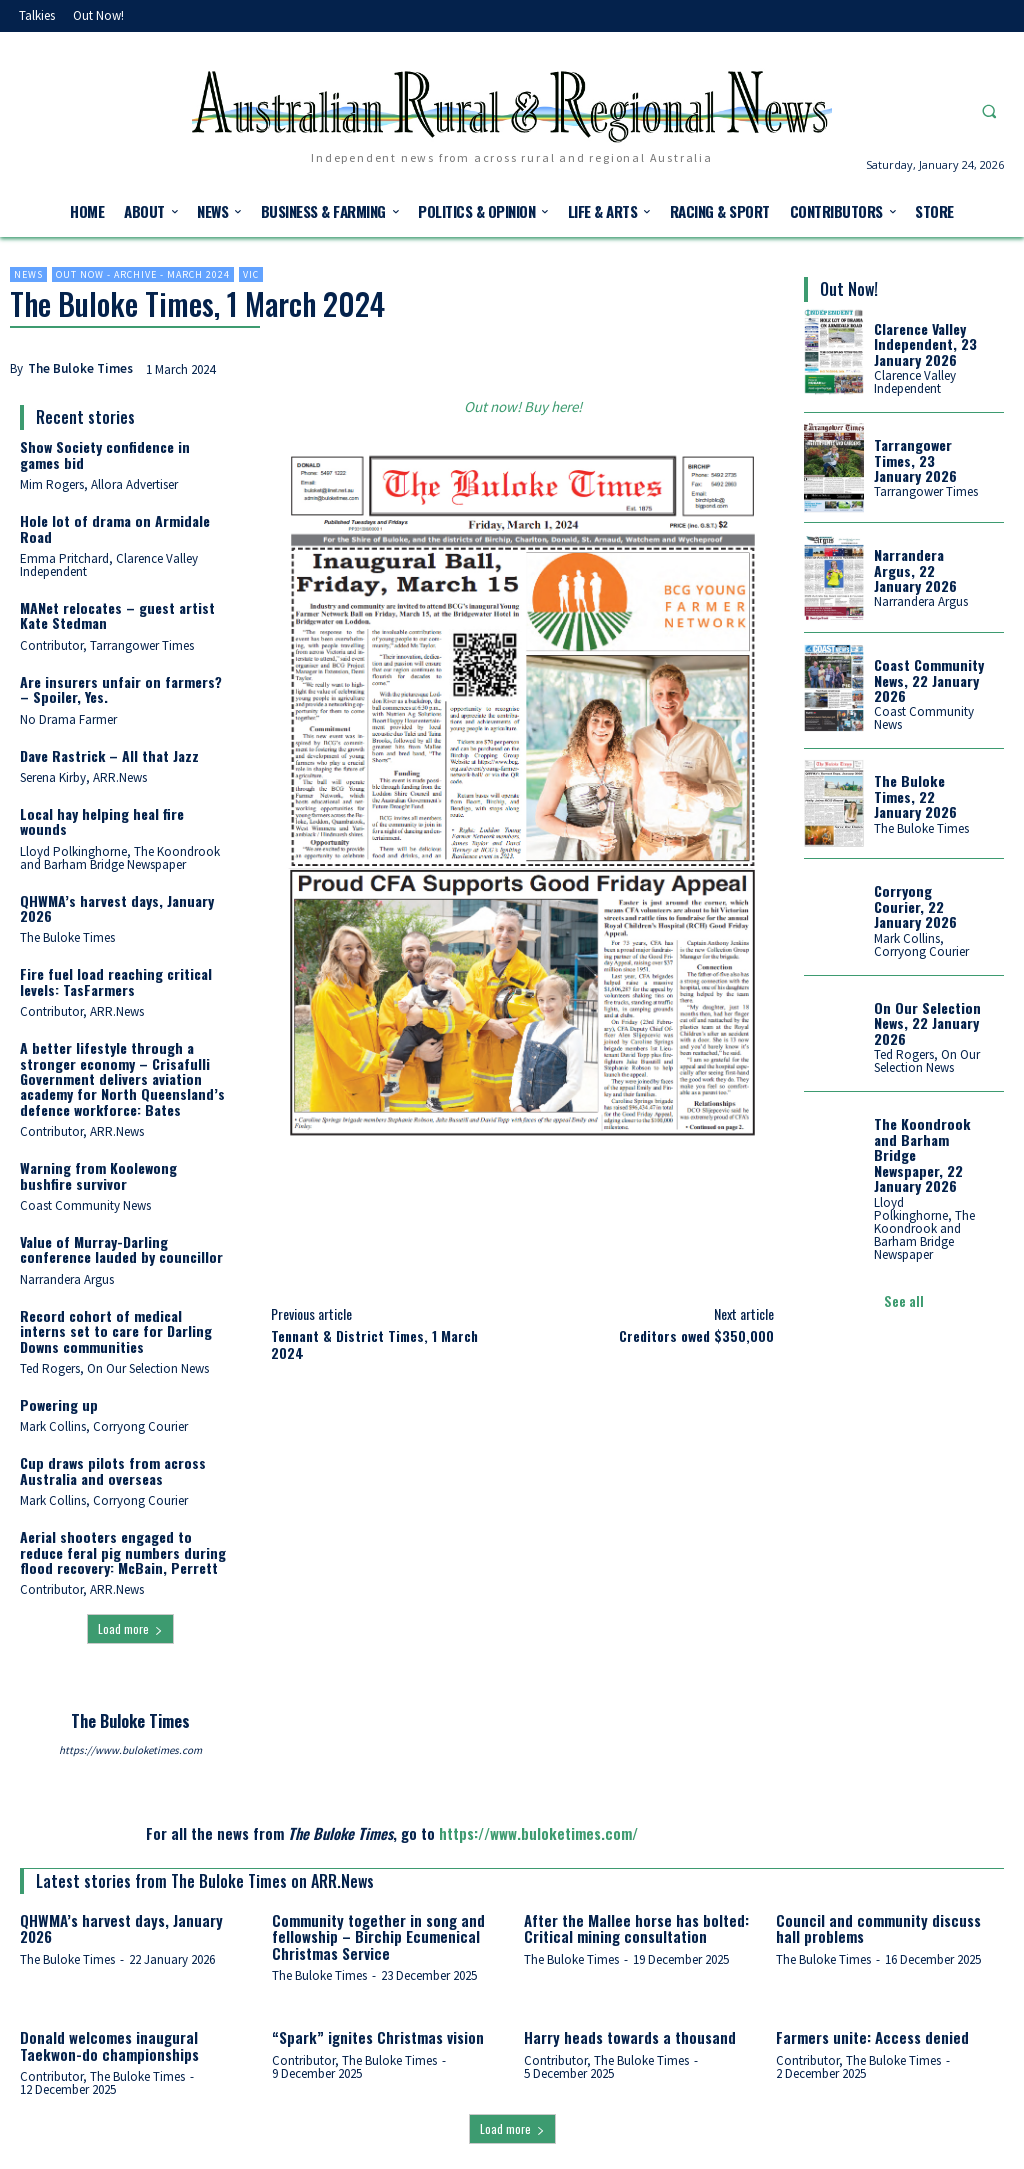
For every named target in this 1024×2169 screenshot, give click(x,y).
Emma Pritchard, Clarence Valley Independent (109, 565)
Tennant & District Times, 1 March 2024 (374, 1344)
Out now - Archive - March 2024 (143, 274)
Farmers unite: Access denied (872, 2037)
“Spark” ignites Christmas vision (378, 2037)
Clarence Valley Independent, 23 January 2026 (925, 344)
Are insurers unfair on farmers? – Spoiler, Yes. (121, 689)
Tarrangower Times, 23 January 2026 (915, 460)
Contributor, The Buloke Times (102, 2076)
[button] (989, 111)
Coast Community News (85, 1205)
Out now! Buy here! (523, 406)
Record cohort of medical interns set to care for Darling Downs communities (116, 1331)
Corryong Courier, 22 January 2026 (915, 906)
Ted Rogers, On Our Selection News (114, 1368)
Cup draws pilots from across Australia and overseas (113, 1470)
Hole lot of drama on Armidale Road (115, 528)
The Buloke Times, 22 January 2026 (915, 796)
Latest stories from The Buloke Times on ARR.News (205, 1881)
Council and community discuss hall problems (878, 1928)
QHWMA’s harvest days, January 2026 (117, 908)
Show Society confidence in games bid (105, 454)
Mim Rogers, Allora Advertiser (99, 484)
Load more (130, 1628)
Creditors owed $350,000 (696, 1335)
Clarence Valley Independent (915, 382)
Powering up (59, 1404)
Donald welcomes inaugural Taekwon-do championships (109, 2045)
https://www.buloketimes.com (130, 1750)
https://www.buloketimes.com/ (538, 1833)
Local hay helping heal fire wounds (102, 821)
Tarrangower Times (926, 491)
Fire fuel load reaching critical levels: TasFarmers (116, 981)
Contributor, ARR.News (82, 1011)
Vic (251, 274)
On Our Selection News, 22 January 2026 (927, 1022)
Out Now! (849, 289)
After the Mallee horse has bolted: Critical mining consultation (636, 1928)
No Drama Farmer (68, 719)
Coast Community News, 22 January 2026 (929, 680)
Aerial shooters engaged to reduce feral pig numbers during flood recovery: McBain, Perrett (123, 1552)
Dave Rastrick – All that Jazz (109, 755)
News (28, 274)
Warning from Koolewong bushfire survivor (98, 1175)
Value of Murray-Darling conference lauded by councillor (121, 1249)
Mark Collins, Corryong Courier (104, 1426)
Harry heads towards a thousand (630, 2037)
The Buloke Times (80, 368)
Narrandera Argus (67, 1279)
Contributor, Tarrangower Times (107, 645)
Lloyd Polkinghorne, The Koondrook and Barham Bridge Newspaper (120, 858)
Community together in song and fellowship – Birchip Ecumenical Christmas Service (378, 1936)
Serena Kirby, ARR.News (83, 777)
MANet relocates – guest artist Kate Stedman (117, 615)
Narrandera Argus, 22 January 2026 (915, 570)
